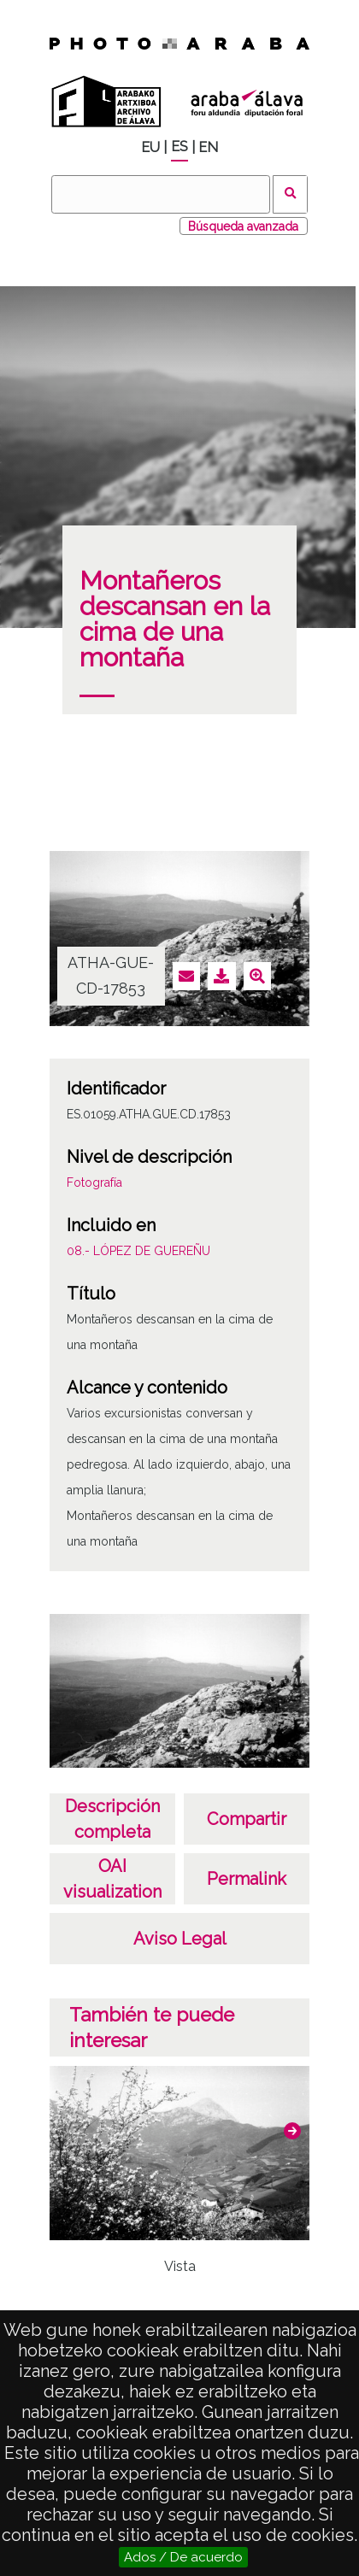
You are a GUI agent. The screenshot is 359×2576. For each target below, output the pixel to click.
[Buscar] (160, 194)
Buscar (290, 194)
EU (150, 147)
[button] (292, 2130)
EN (208, 147)
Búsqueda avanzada (243, 226)
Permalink (246, 1879)
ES (179, 146)
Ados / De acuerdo (183, 2557)
